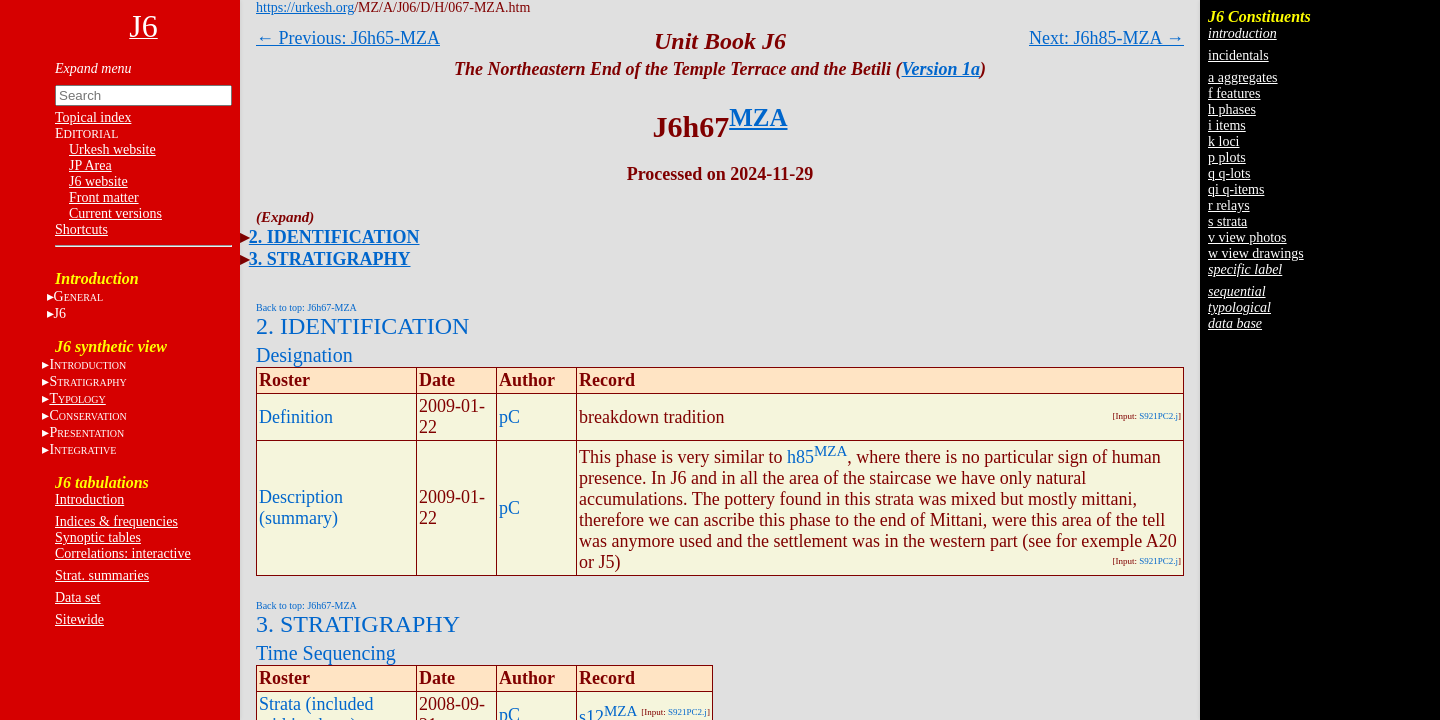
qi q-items (1236, 189)
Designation (304, 355)
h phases (1232, 109)
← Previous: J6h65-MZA (348, 38)
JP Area (90, 165)
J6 (60, 313)
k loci (1224, 141)
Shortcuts (81, 229)
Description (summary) (301, 507)
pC (509, 417)
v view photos (1247, 237)
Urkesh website (112, 149)
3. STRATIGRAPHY (330, 259)
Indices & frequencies (116, 521)
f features (1234, 93)
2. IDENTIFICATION (334, 237)
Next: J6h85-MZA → (1106, 38)
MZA (758, 117)
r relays (1229, 205)
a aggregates (1243, 77)
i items (1227, 125)
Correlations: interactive (123, 553)
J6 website (98, 181)
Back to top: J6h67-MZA (306, 307)
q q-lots (1229, 173)
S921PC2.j (1158, 416)
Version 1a (941, 69)
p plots (1227, 157)
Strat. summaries (102, 575)
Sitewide (79, 619)
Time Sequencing (326, 653)
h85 (800, 457)
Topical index (93, 117)
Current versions (115, 213)
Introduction (89, 499)
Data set (77, 597)
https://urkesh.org (305, 7)
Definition (296, 417)
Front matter (104, 197)
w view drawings (1256, 253)
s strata (1227, 221)
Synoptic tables (98, 537)
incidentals (1238, 55)
